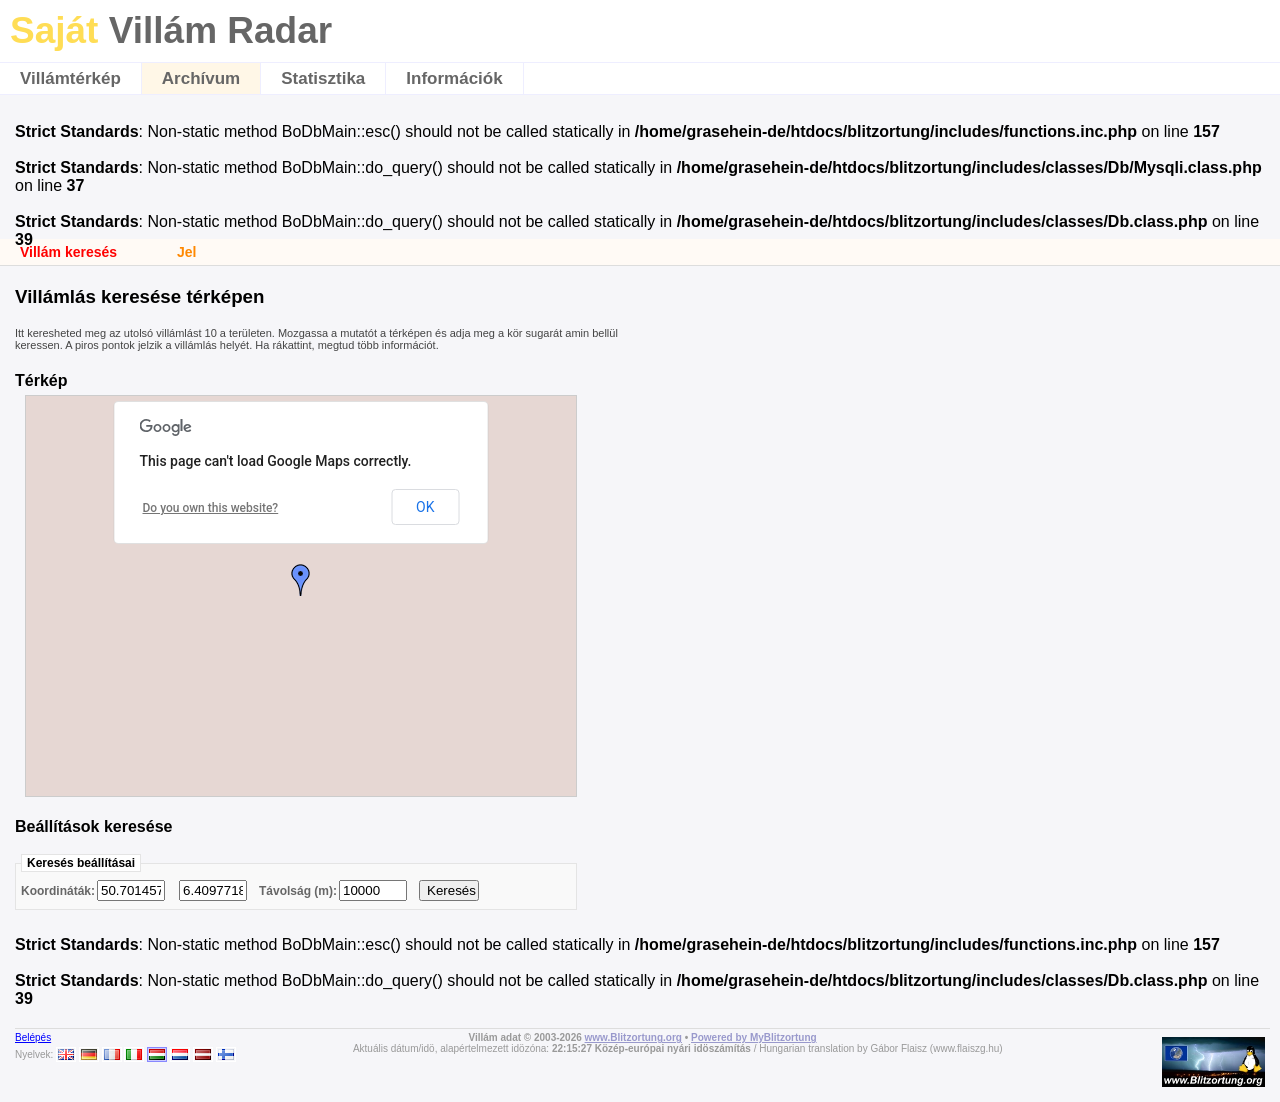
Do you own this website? (211, 508)
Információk (454, 78)
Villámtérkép (70, 78)
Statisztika (323, 78)
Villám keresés (68, 252)
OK (425, 507)
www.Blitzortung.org (633, 1037)
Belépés (33, 1037)
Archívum (201, 78)
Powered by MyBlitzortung (754, 1037)
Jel (186, 252)
